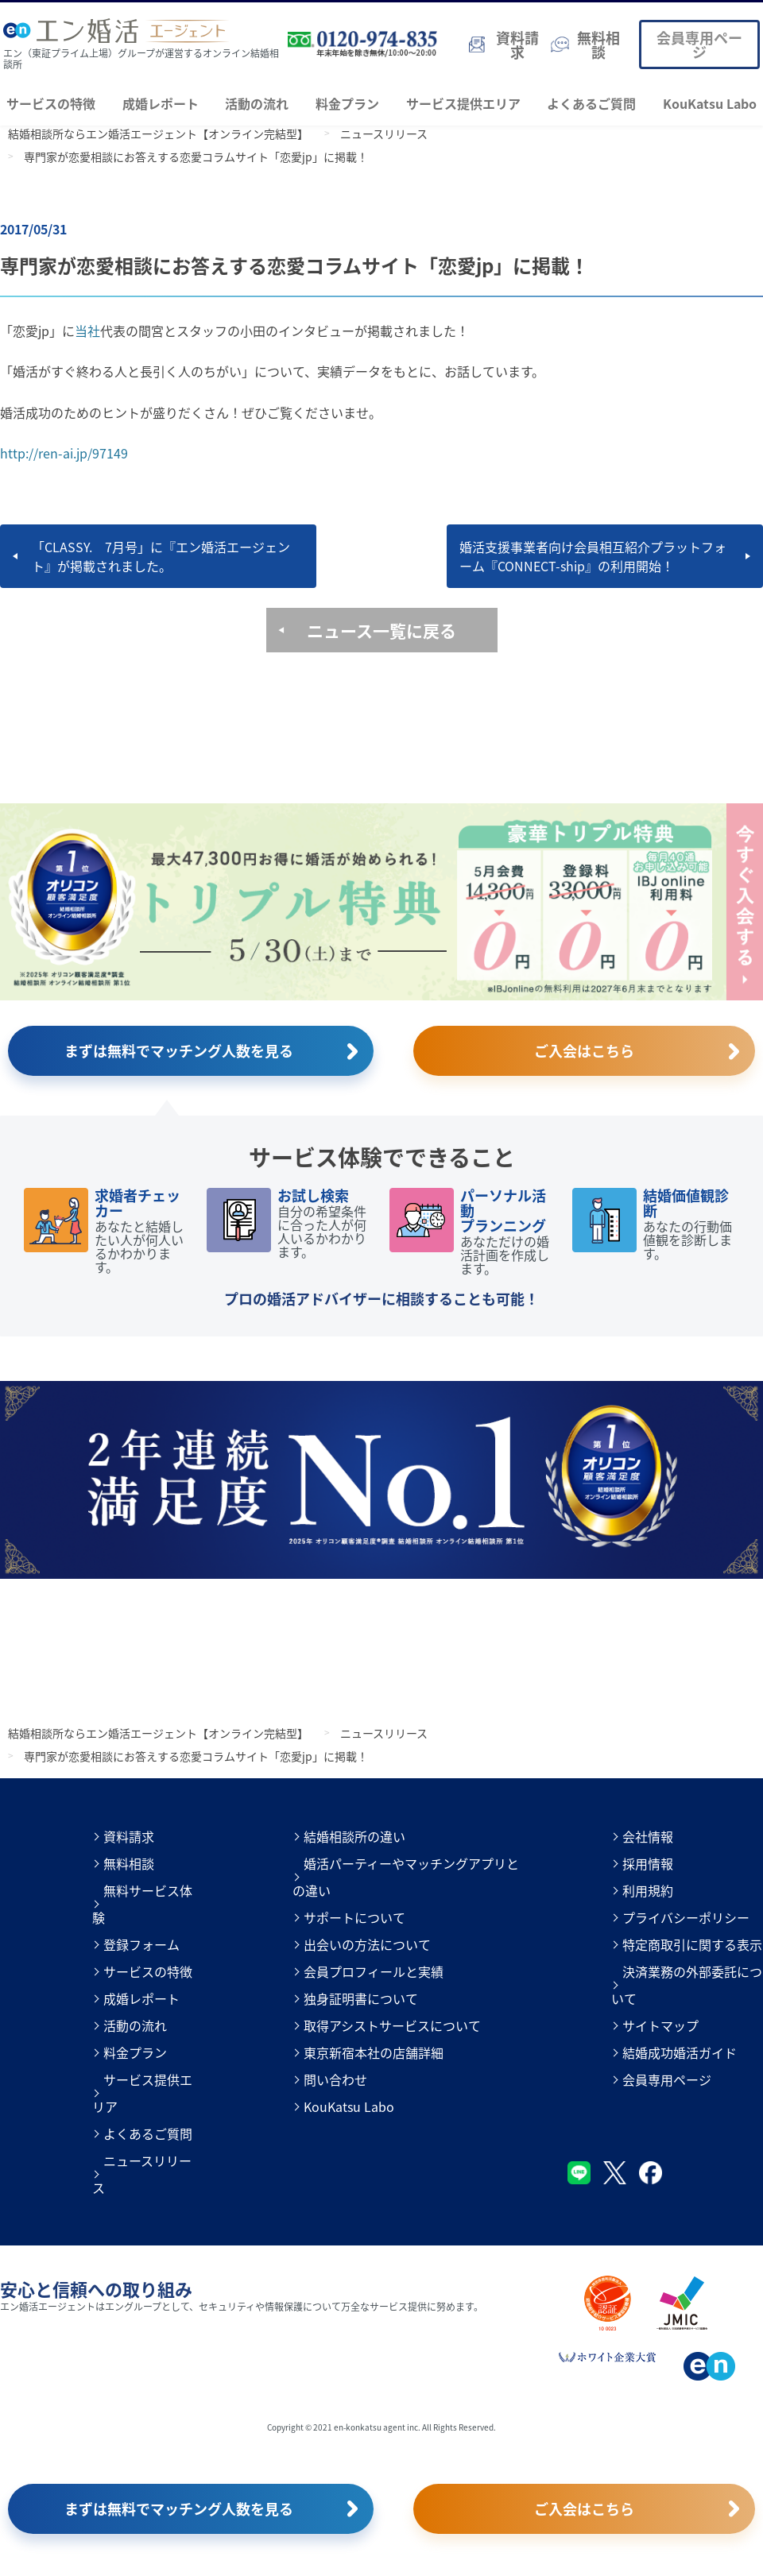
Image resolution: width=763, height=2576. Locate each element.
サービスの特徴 (50, 103)
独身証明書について (361, 1998)
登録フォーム (141, 1944)
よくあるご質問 (591, 103)
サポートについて (354, 1917)
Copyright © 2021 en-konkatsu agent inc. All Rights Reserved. (381, 2427)
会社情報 (647, 1836)
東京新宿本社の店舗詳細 (373, 2052)
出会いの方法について (367, 1944)
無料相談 (128, 1863)
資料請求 (128, 1836)
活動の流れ (257, 103)
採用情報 (647, 1863)
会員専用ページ (699, 44)
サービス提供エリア (463, 103)
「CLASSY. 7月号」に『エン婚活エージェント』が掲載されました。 (161, 556)
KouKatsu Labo (710, 103)
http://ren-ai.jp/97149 (64, 452)
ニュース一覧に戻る (381, 630)
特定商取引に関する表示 (692, 1944)
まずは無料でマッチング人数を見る (178, 1050)
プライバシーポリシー (685, 1917)
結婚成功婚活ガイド (679, 2052)
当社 (87, 330)
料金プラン (347, 103)
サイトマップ (660, 2025)
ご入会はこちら (584, 1050)
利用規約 (647, 1890)
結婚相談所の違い (354, 1836)
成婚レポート (160, 103)
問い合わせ (335, 2079)
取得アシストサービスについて (392, 2025)
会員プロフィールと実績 (373, 1971)
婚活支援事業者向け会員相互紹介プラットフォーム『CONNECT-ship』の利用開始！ (592, 556)
